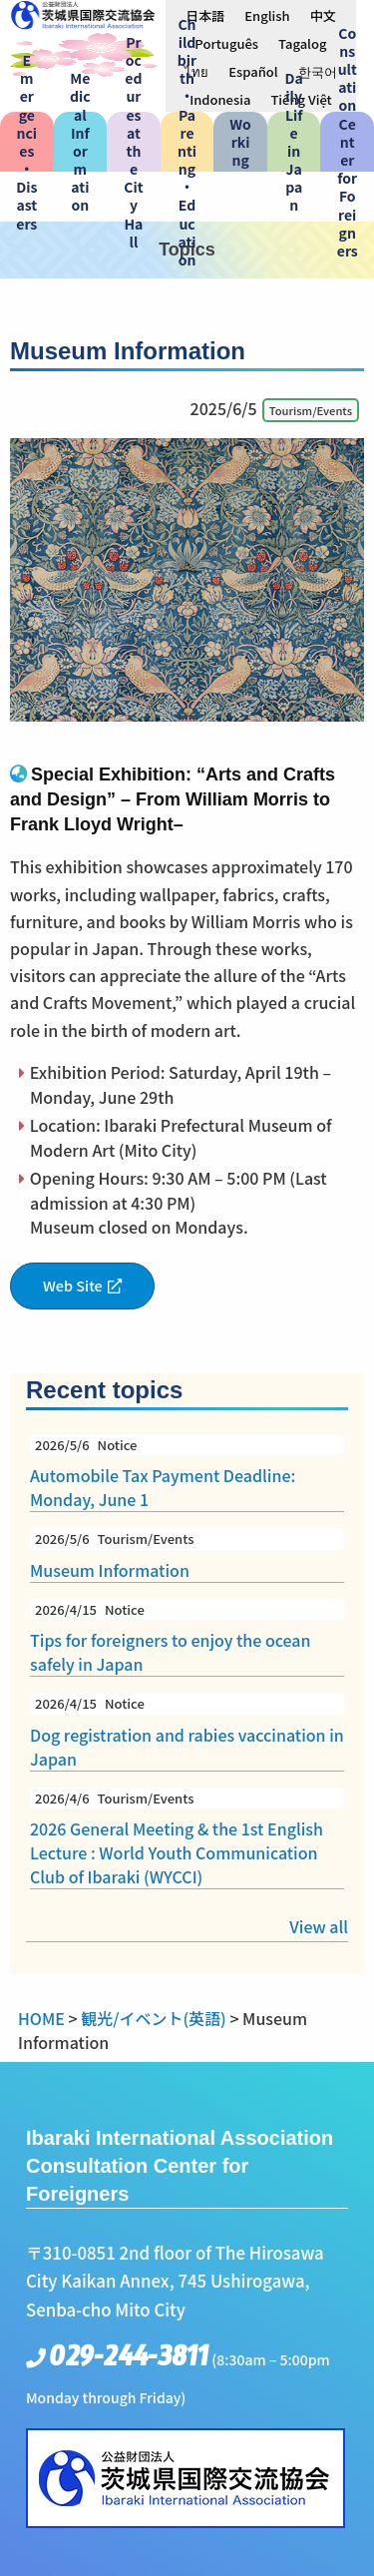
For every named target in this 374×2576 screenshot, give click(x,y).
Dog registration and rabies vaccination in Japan (187, 1732)
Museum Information (187, 1555)
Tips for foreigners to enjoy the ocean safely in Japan (187, 1638)
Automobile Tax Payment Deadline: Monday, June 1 (187, 1473)
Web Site (73, 1285)
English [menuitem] (266, 15)
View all (318, 1926)
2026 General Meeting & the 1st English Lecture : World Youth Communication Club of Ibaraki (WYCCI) (187, 1838)
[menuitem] (205, 15)
